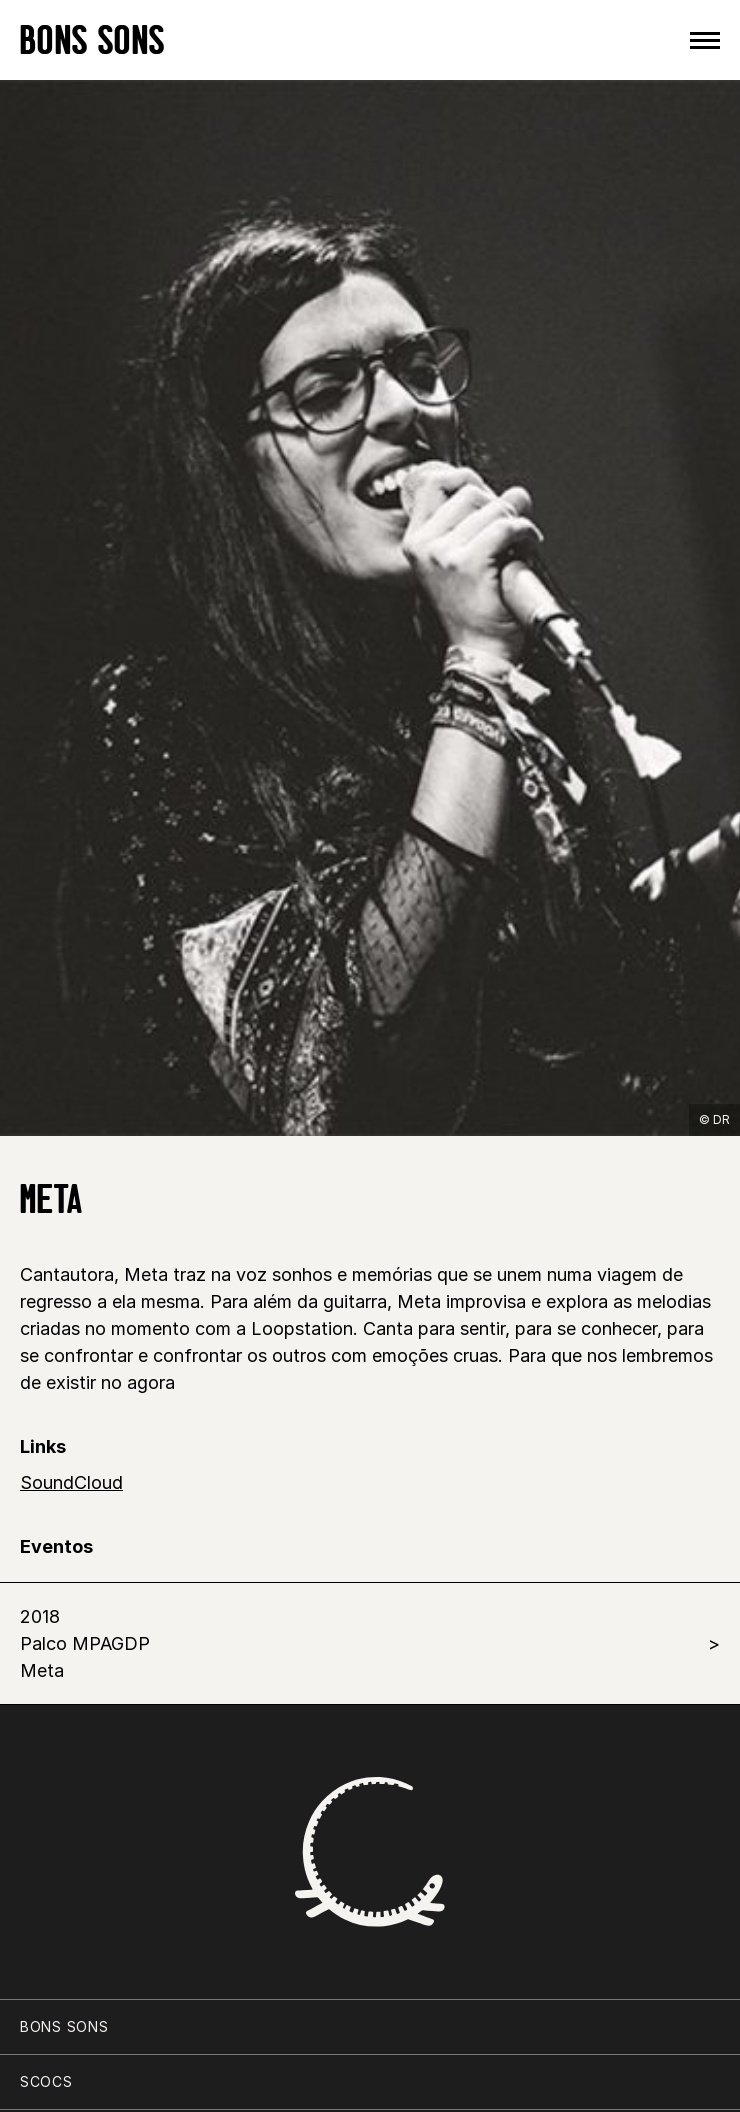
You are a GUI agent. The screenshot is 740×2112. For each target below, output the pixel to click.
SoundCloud (71, 1482)
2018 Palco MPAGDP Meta (85, 1643)
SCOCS (46, 2081)
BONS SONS (92, 39)
